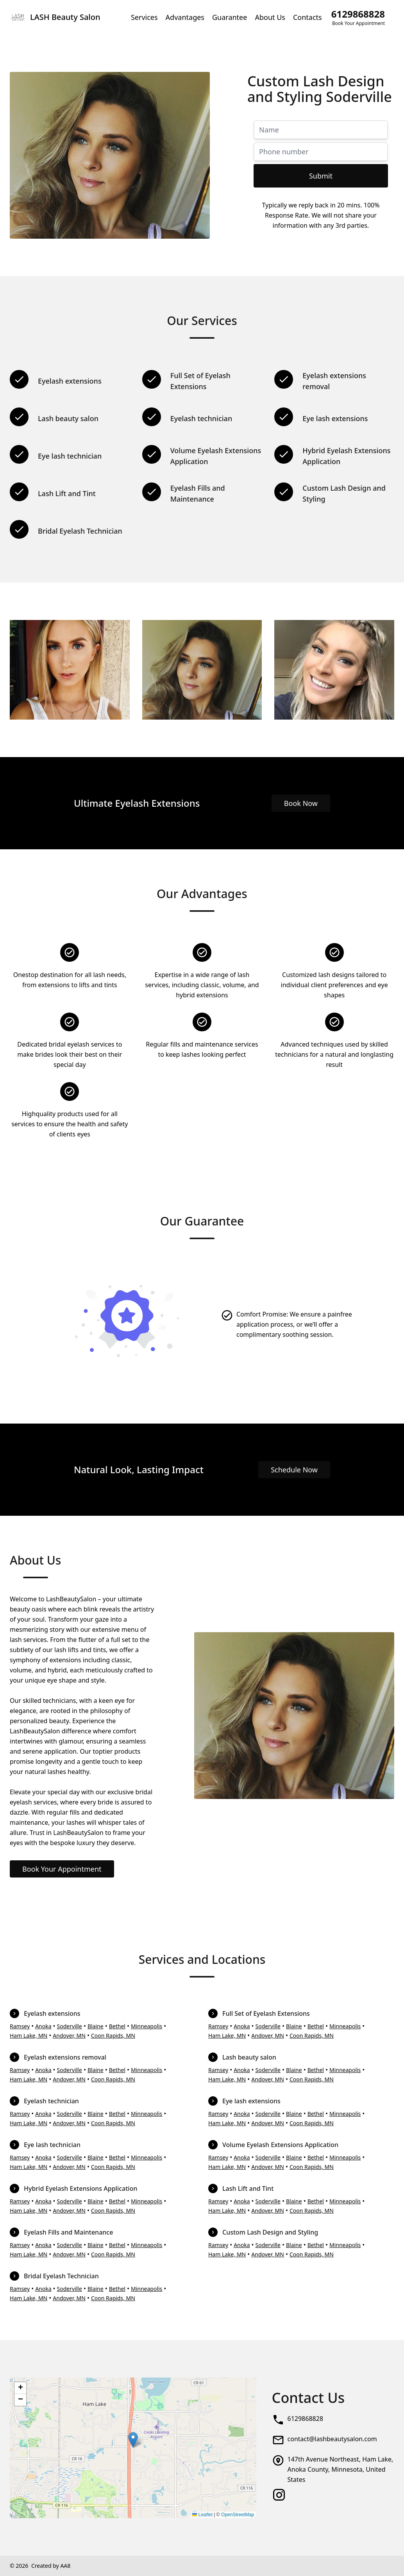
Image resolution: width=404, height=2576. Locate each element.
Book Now (301, 803)
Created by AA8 (50, 2565)
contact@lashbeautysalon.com (332, 2439)
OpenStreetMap (237, 2514)
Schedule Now (294, 1469)
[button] (133, 2440)
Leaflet (202, 2514)
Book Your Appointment (62, 1869)
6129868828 (306, 2418)
